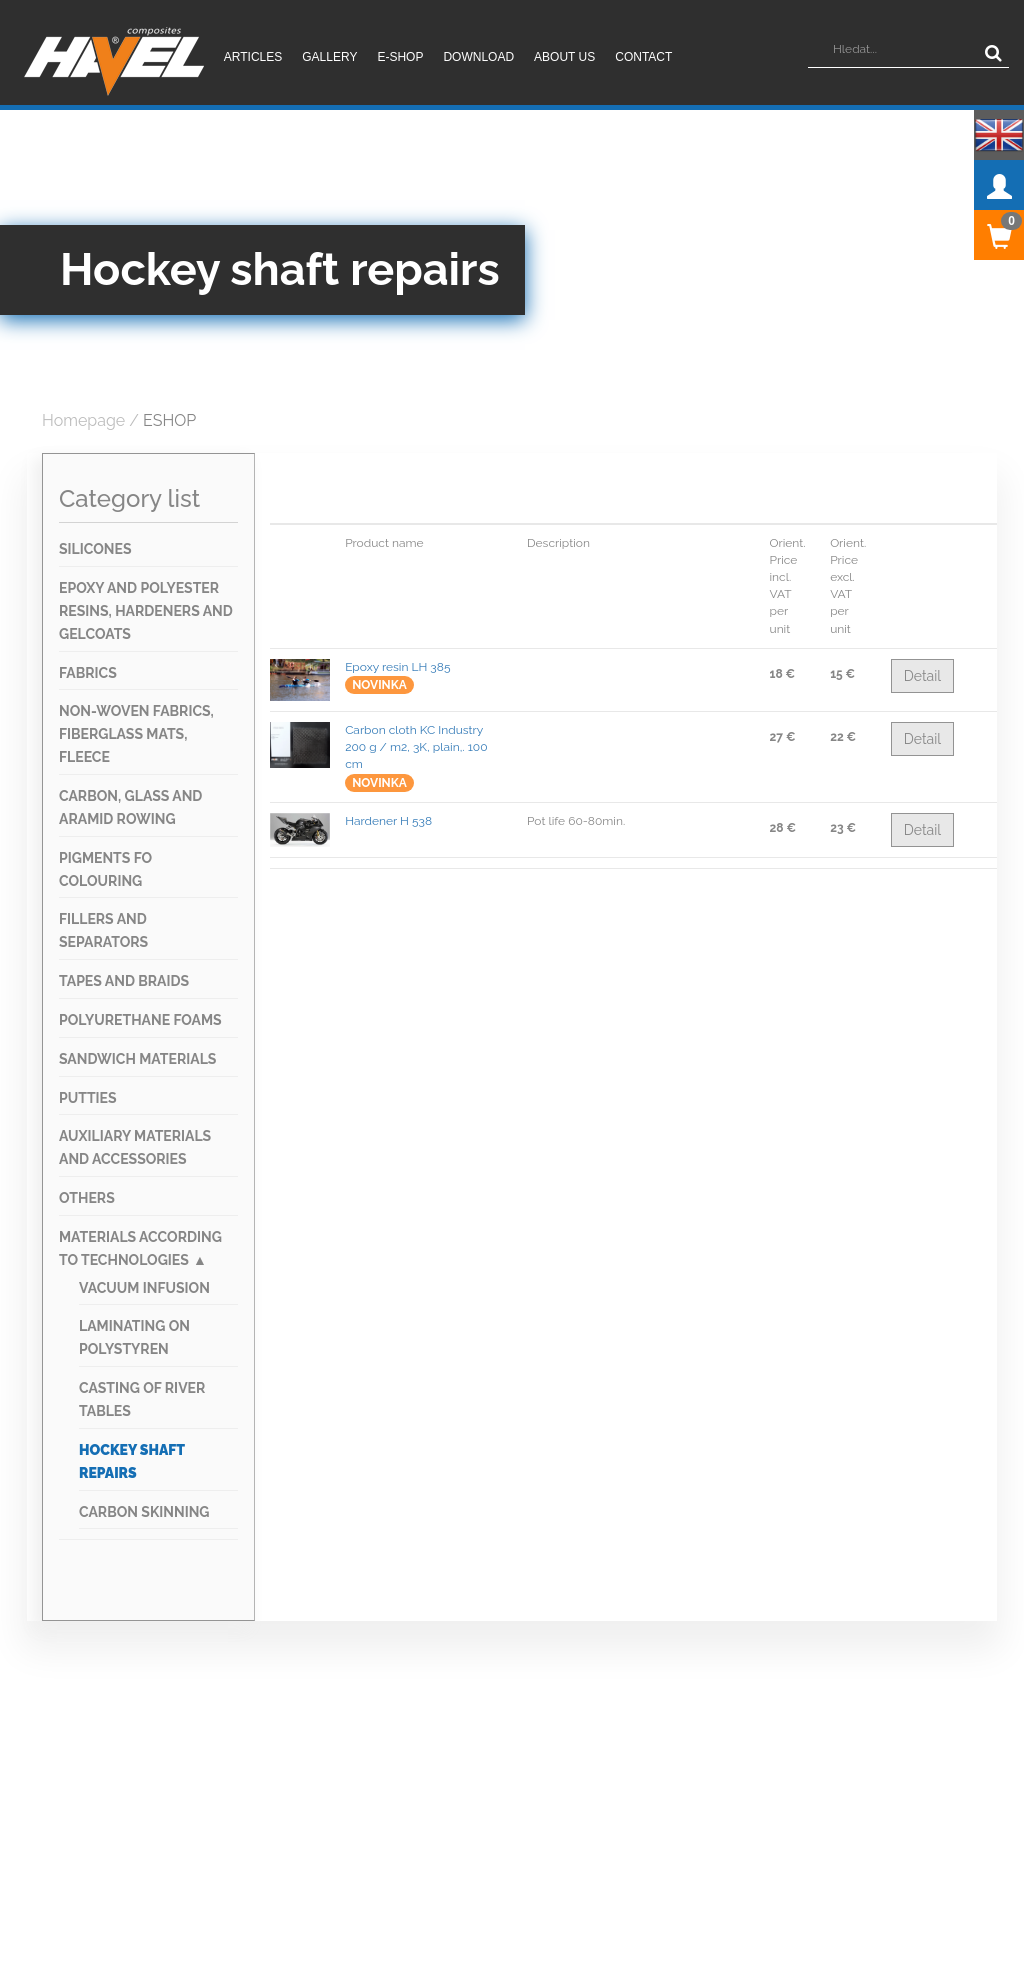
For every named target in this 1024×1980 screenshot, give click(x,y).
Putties (88, 1098)
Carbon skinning (144, 1512)
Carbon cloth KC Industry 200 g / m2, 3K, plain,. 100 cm (416, 747)
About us (564, 57)
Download (478, 57)
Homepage (83, 420)
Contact (643, 57)
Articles (253, 57)
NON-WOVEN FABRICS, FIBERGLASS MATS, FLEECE (136, 734)
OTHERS (87, 1198)
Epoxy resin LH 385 (397, 667)
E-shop (400, 57)
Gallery (329, 57)
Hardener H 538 (388, 821)
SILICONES (95, 549)
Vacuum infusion (144, 1288)
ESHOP (169, 420)
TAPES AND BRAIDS (124, 981)
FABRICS (88, 673)
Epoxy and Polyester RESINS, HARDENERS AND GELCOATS (146, 611)
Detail (922, 676)
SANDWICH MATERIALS (137, 1059)
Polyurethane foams (140, 1020)
